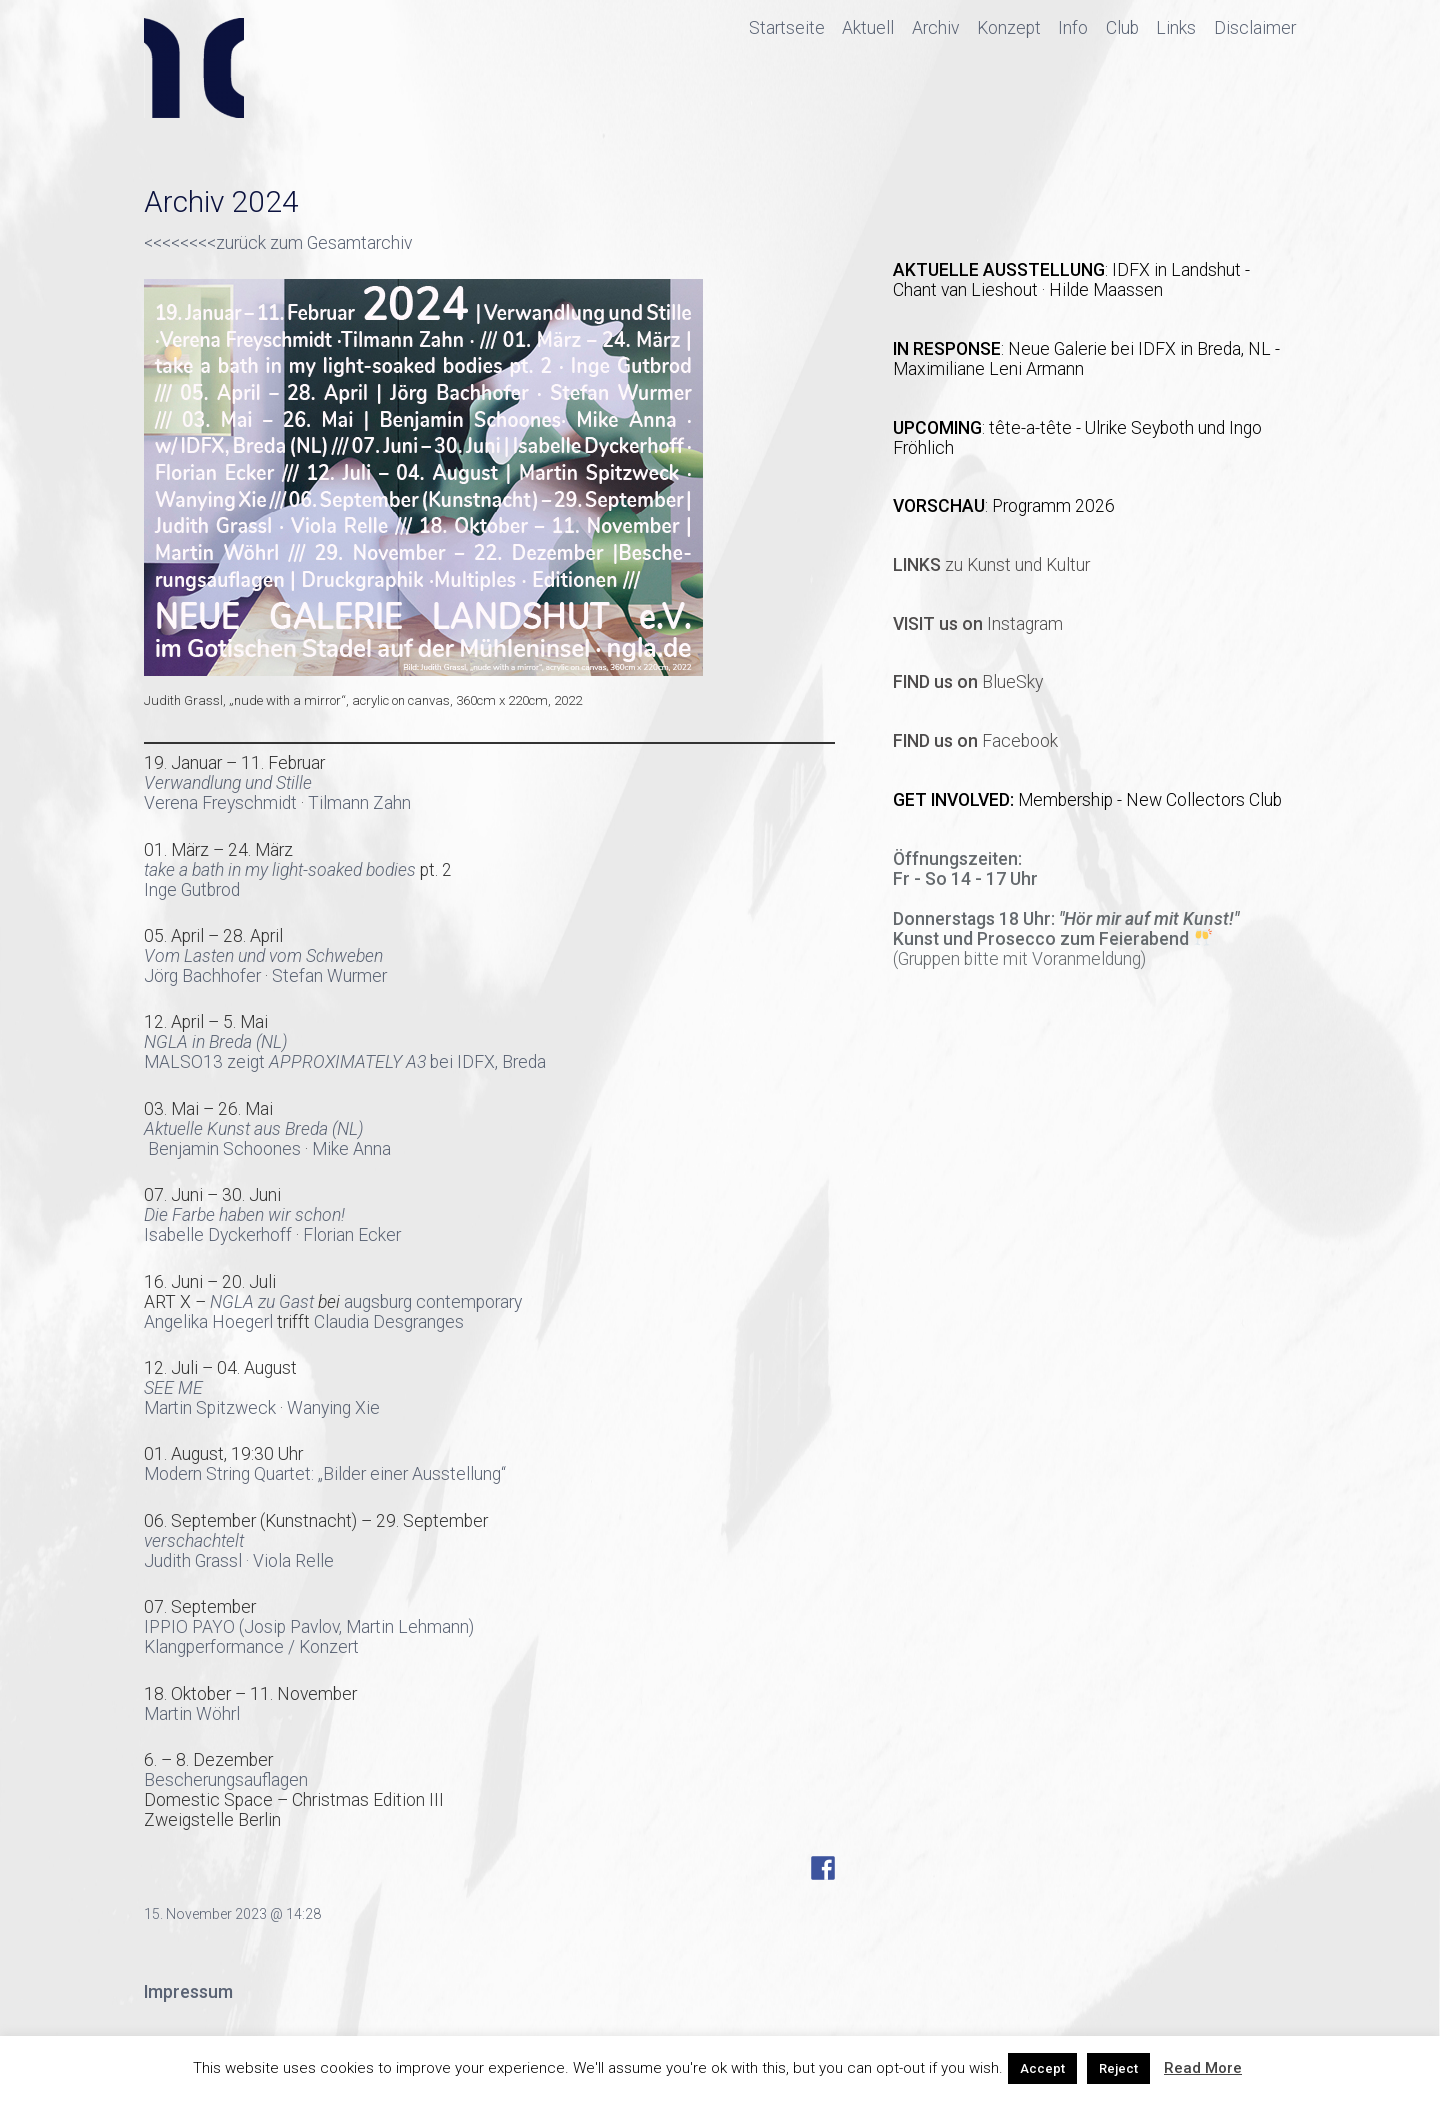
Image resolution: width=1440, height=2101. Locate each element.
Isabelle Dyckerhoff (218, 1235)
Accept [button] (1042, 2068)
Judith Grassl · (198, 1561)
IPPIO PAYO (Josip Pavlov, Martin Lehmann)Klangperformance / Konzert (309, 1637)
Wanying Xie (333, 1408)
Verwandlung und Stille (228, 783)
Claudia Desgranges (389, 1322)
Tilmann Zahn (359, 803)
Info (1073, 28)
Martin (170, 1408)
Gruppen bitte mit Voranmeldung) (1022, 959)
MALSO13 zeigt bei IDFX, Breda (345, 1062)
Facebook (975, 741)
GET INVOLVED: (955, 800)
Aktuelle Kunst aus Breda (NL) (254, 1129)
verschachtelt (194, 1541)
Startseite (787, 28)
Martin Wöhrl (192, 1714)
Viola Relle (293, 1561)
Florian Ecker (352, 1235)
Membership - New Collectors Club (1150, 800)
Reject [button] (1118, 2068)
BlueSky (968, 682)
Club (1122, 28)
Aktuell (868, 28)
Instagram (978, 624)
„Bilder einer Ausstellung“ (412, 1474)
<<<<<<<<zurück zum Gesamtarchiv (278, 243)
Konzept (1009, 28)
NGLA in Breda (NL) (216, 1042)
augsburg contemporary (433, 1302)
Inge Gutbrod (192, 890)
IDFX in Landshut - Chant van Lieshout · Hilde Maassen (1071, 280)
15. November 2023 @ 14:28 (232, 1914)
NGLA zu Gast (262, 1302)
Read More (1203, 2068)
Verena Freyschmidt (220, 803)
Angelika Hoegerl (208, 1322)
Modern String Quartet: (229, 1474)
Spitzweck (238, 1408)
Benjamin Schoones (224, 1149)
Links (1176, 28)
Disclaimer (1255, 28)
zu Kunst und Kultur (991, 565)
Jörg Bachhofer (202, 976)
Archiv (935, 28)
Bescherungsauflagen (226, 1780)
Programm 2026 (1053, 506)
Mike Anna (353, 1149)
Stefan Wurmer (329, 976)
